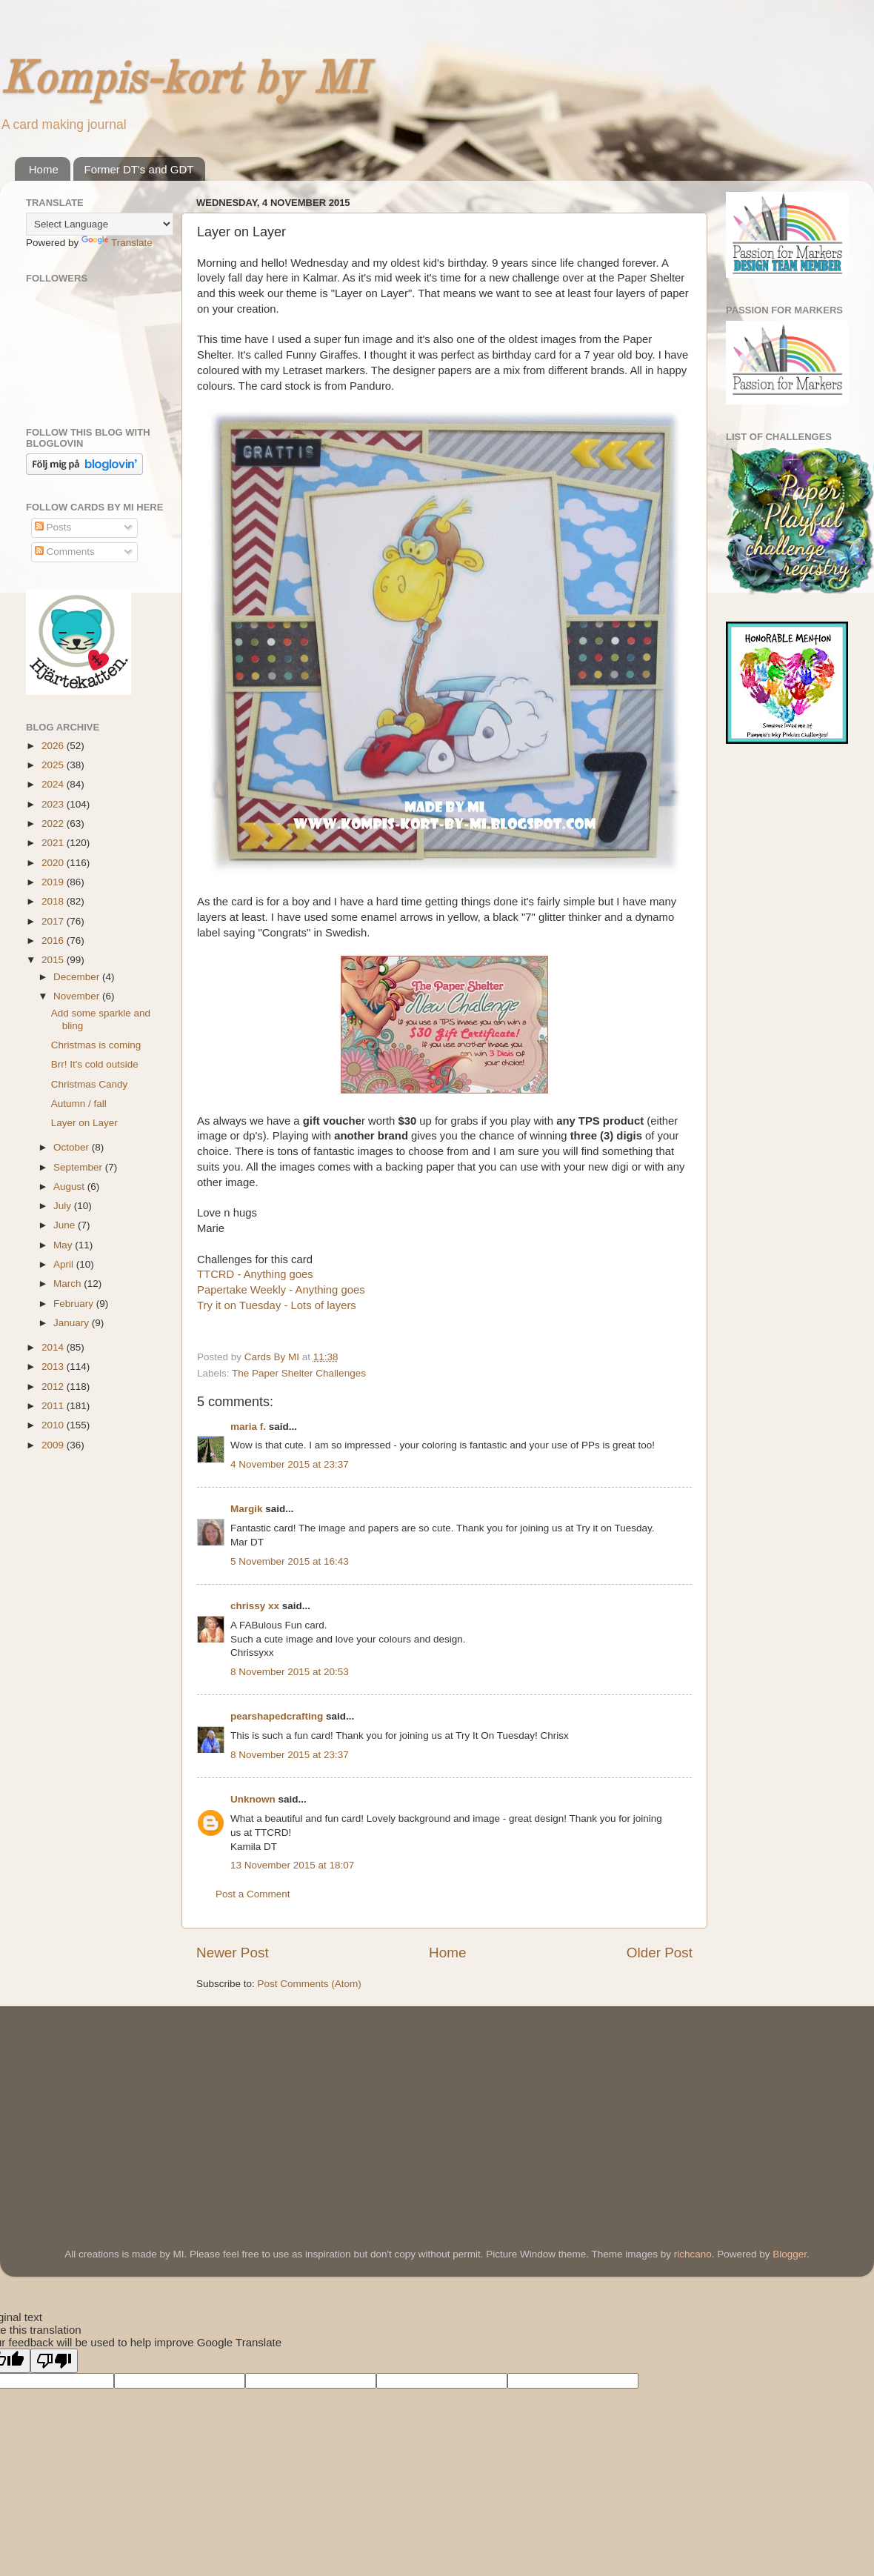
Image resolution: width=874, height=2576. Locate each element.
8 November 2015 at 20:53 (289, 1671)
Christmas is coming (96, 1045)
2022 (54, 823)
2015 (54, 959)
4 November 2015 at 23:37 (289, 1464)
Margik (246, 1508)
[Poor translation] (54, 2361)
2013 (54, 1366)
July (63, 1205)
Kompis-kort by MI (183, 81)
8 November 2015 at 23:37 (289, 1754)
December (77, 976)
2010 (54, 1425)
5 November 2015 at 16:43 (289, 1561)
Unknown (253, 1799)
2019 (54, 882)
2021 (54, 842)
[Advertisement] (137, 2106)
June (65, 1225)
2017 (54, 921)
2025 (54, 765)
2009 (54, 1445)
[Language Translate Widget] (99, 224)
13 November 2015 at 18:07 (292, 1865)
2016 (54, 940)
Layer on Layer (84, 1122)
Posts (53, 527)
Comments (65, 551)
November (77, 996)
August (70, 1186)
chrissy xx (254, 1605)
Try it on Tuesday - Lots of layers (276, 1305)
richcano (693, 2254)
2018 (54, 901)
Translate (117, 242)
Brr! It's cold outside (95, 1064)
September (79, 1167)
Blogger (790, 2254)
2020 (54, 862)
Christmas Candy (89, 1084)
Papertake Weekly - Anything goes (281, 1290)
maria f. (248, 1426)
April (64, 1264)
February (74, 1303)
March (68, 1283)
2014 (54, 1347)
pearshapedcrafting (276, 1716)
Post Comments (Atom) (309, 1983)
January (72, 1322)
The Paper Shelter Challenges (299, 1373)
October (72, 1147)
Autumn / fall (79, 1103)
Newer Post (232, 1952)
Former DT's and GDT (139, 169)
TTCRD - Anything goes (255, 1274)
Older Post (660, 1952)
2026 (54, 745)
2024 (54, 784)
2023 (54, 804)
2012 (54, 1386)
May (64, 1245)
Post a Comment (253, 1894)
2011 (54, 1405)
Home (44, 169)
